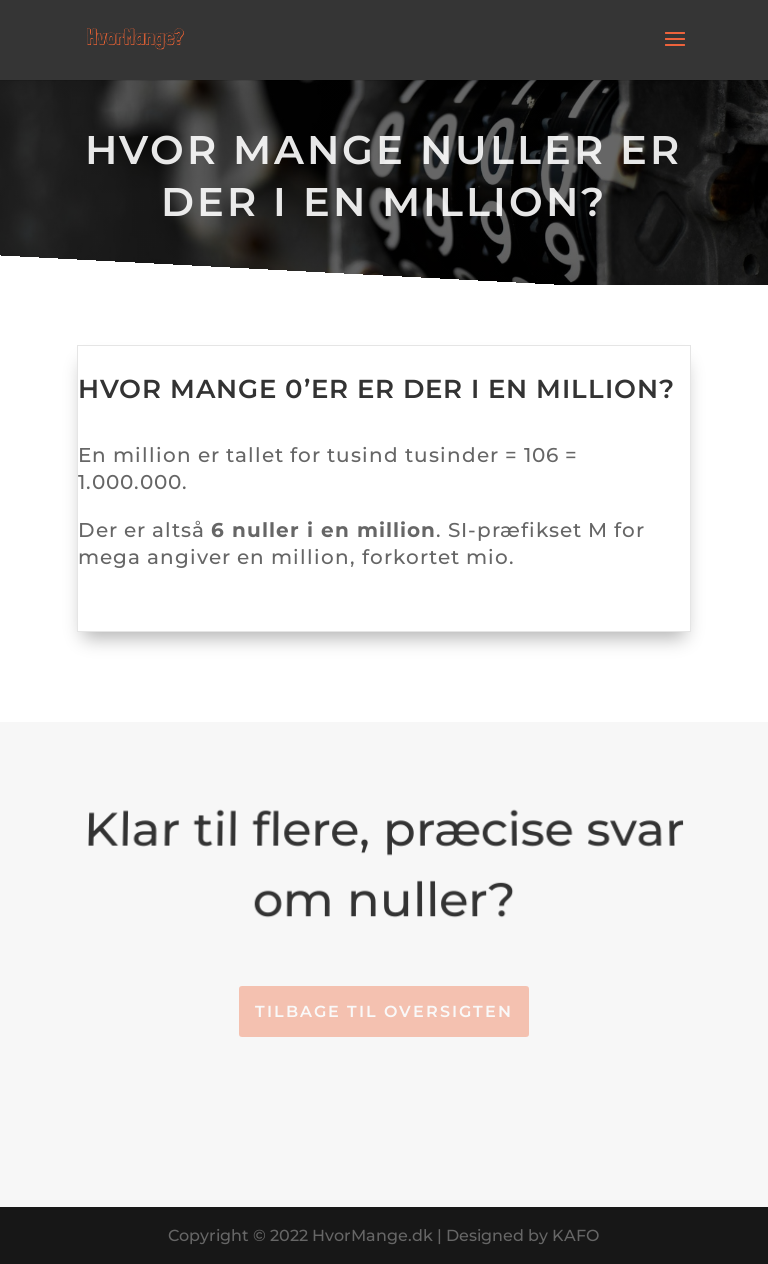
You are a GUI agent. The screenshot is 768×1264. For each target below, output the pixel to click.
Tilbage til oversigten (384, 1011)
